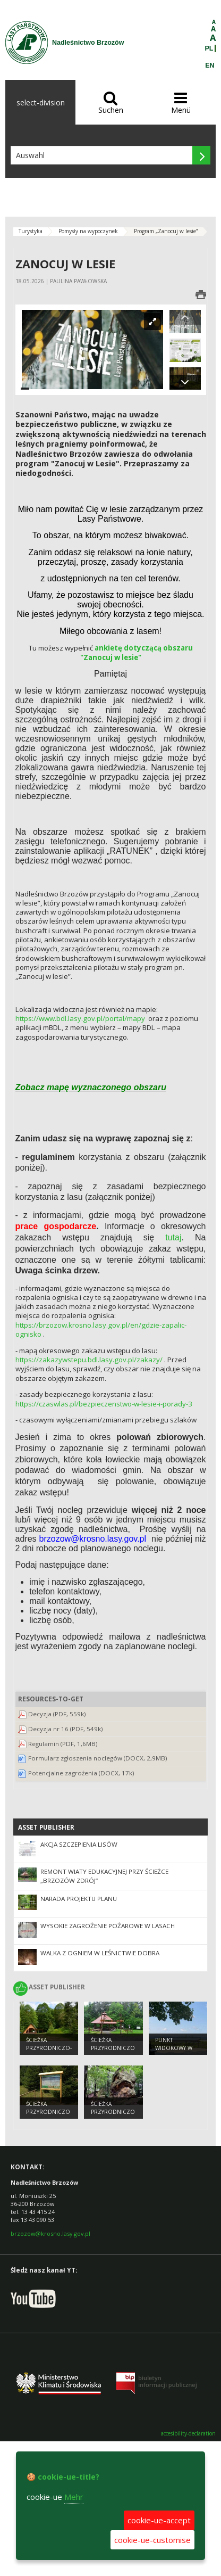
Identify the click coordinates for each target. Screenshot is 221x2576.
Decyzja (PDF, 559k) (57, 1714)
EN (209, 65)
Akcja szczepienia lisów (78, 1844)
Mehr (73, 2496)
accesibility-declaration (188, 2434)
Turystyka (30, 231)
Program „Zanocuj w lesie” (166, 231)
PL (209, 48)
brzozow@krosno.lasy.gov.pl (50, 2233)
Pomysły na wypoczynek (88, 231)
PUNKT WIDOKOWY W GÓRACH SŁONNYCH (173, 2051)
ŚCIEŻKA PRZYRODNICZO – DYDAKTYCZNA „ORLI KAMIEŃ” (113, 2115)
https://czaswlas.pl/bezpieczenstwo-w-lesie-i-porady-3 (103, 1404)
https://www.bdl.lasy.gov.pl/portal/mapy (80, 1018)
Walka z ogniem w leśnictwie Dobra (99, 1953)
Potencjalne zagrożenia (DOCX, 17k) (81, 1773)
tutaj (173, 1237)
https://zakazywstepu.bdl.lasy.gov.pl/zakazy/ (89, 1359)
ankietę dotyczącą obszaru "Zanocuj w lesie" (136, 652)
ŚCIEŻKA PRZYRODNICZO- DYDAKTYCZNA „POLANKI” (49, 2051)
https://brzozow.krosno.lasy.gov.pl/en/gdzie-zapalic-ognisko (100, 1329)
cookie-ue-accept (159, 2520)
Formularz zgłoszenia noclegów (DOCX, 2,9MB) (97, 1758)
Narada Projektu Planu (78, 1899)
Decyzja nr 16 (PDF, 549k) (65, 1729)
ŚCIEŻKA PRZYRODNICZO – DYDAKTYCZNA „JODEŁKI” (48, 2115)
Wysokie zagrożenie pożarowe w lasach (107, 1926)
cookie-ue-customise (152, 2539)
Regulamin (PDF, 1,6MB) (63, 1744)
